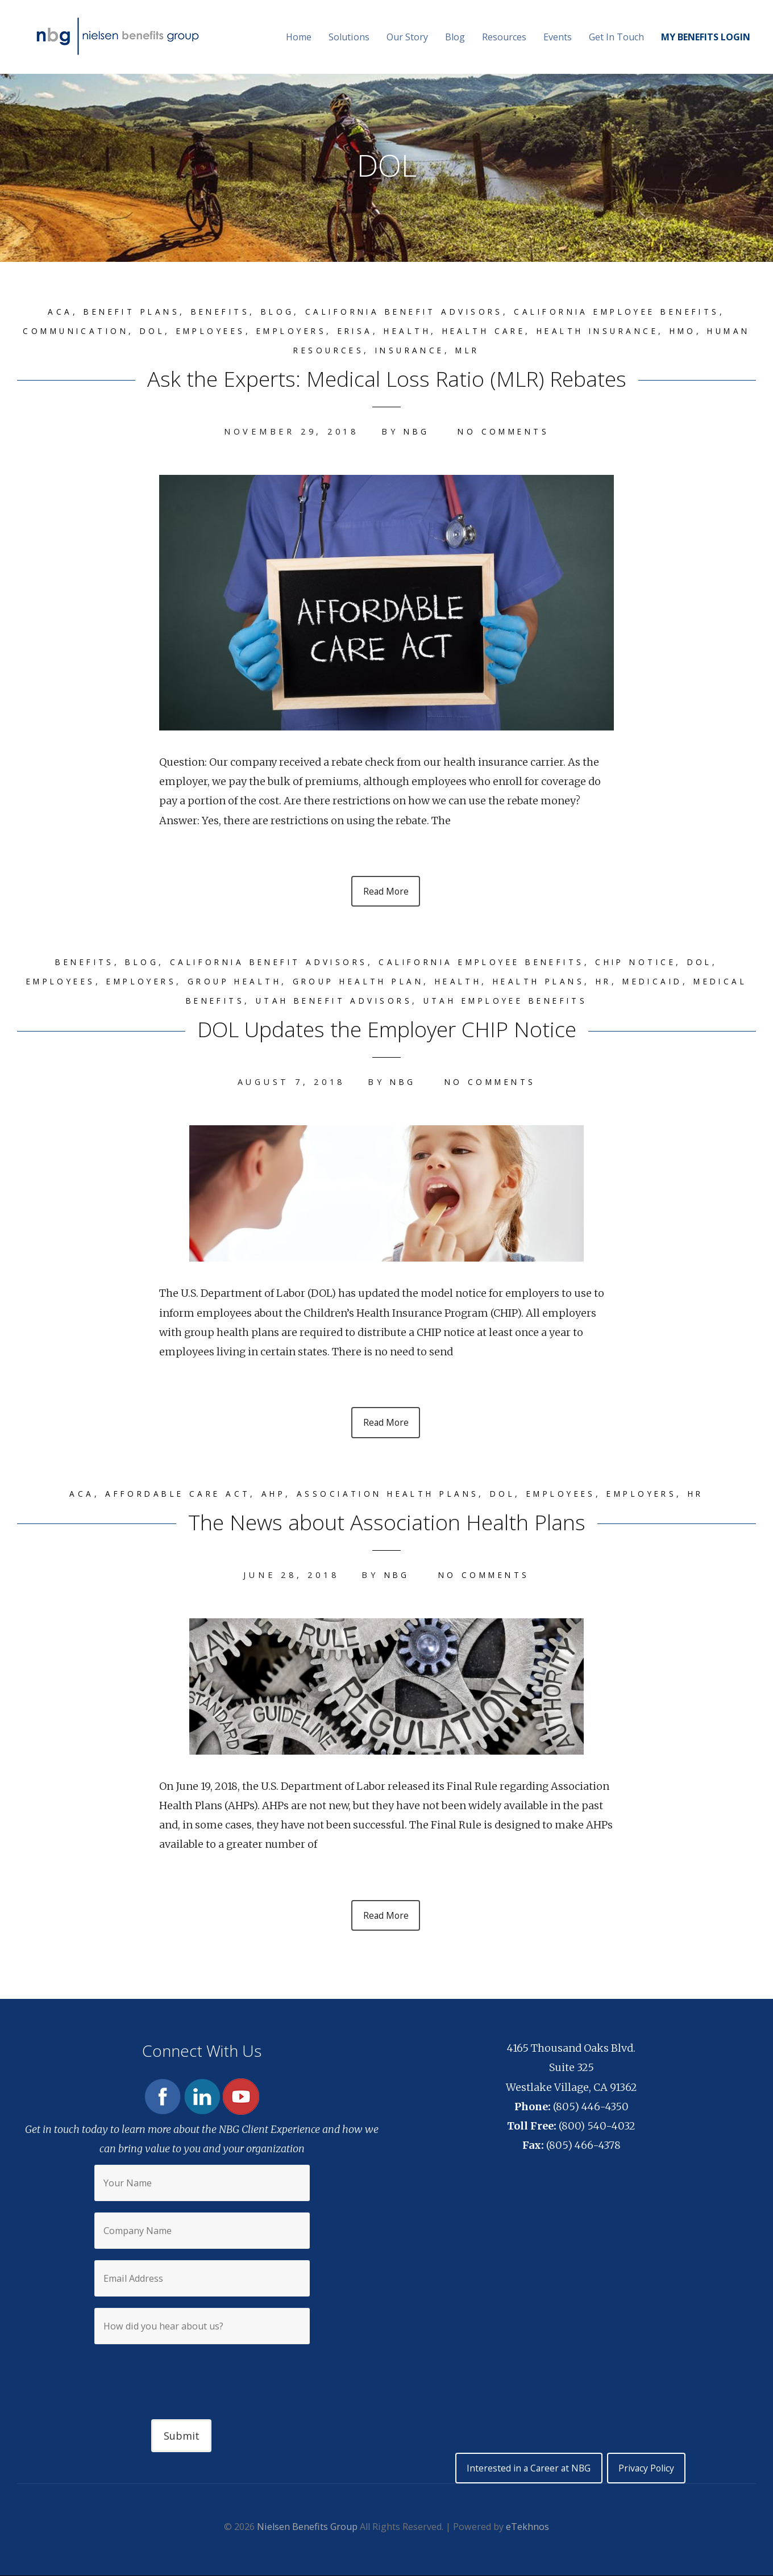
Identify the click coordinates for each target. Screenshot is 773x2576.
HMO (730, 330)
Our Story (407, 37)
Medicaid (704, 982)
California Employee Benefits (632, 311)
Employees (222, 330)
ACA (36, 311)
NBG (413, 431)
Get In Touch (616, 37)
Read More (386, 892)
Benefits (208, 311)
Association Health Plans (385, 1495)
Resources (504, 37)
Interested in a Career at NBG (526, 2471)
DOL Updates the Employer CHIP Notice (387, 1029)
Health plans (582, 982)
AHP (264, 1495)
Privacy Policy (649, 2471)
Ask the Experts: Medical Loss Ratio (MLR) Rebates (387, 377)
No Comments (504, 431)
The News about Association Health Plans (387, 1522)
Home (298, 37)
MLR (498, 350)
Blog (455, 37)
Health (434, 330)
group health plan (387, 982)
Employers (310, 330)
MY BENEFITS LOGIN (705, 37)
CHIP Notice (653, 963)
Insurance (437, 350)
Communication (79, 330)
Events (557, 37)
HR (652, 982)
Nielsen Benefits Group (307, 2530)
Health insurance (638, 330)
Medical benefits (201, 1001)
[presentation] (201, 2374)
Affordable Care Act (163, 1495)
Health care (516, 330)
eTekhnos (527, 2530)
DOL (160, 330)
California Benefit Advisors (403, 311)
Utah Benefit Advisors (361, 1001)
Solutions (349, 37)
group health (254, 982)
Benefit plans (113, 311)
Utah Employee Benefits (545, 1001)
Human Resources (324, 350)
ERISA (378, 330)
